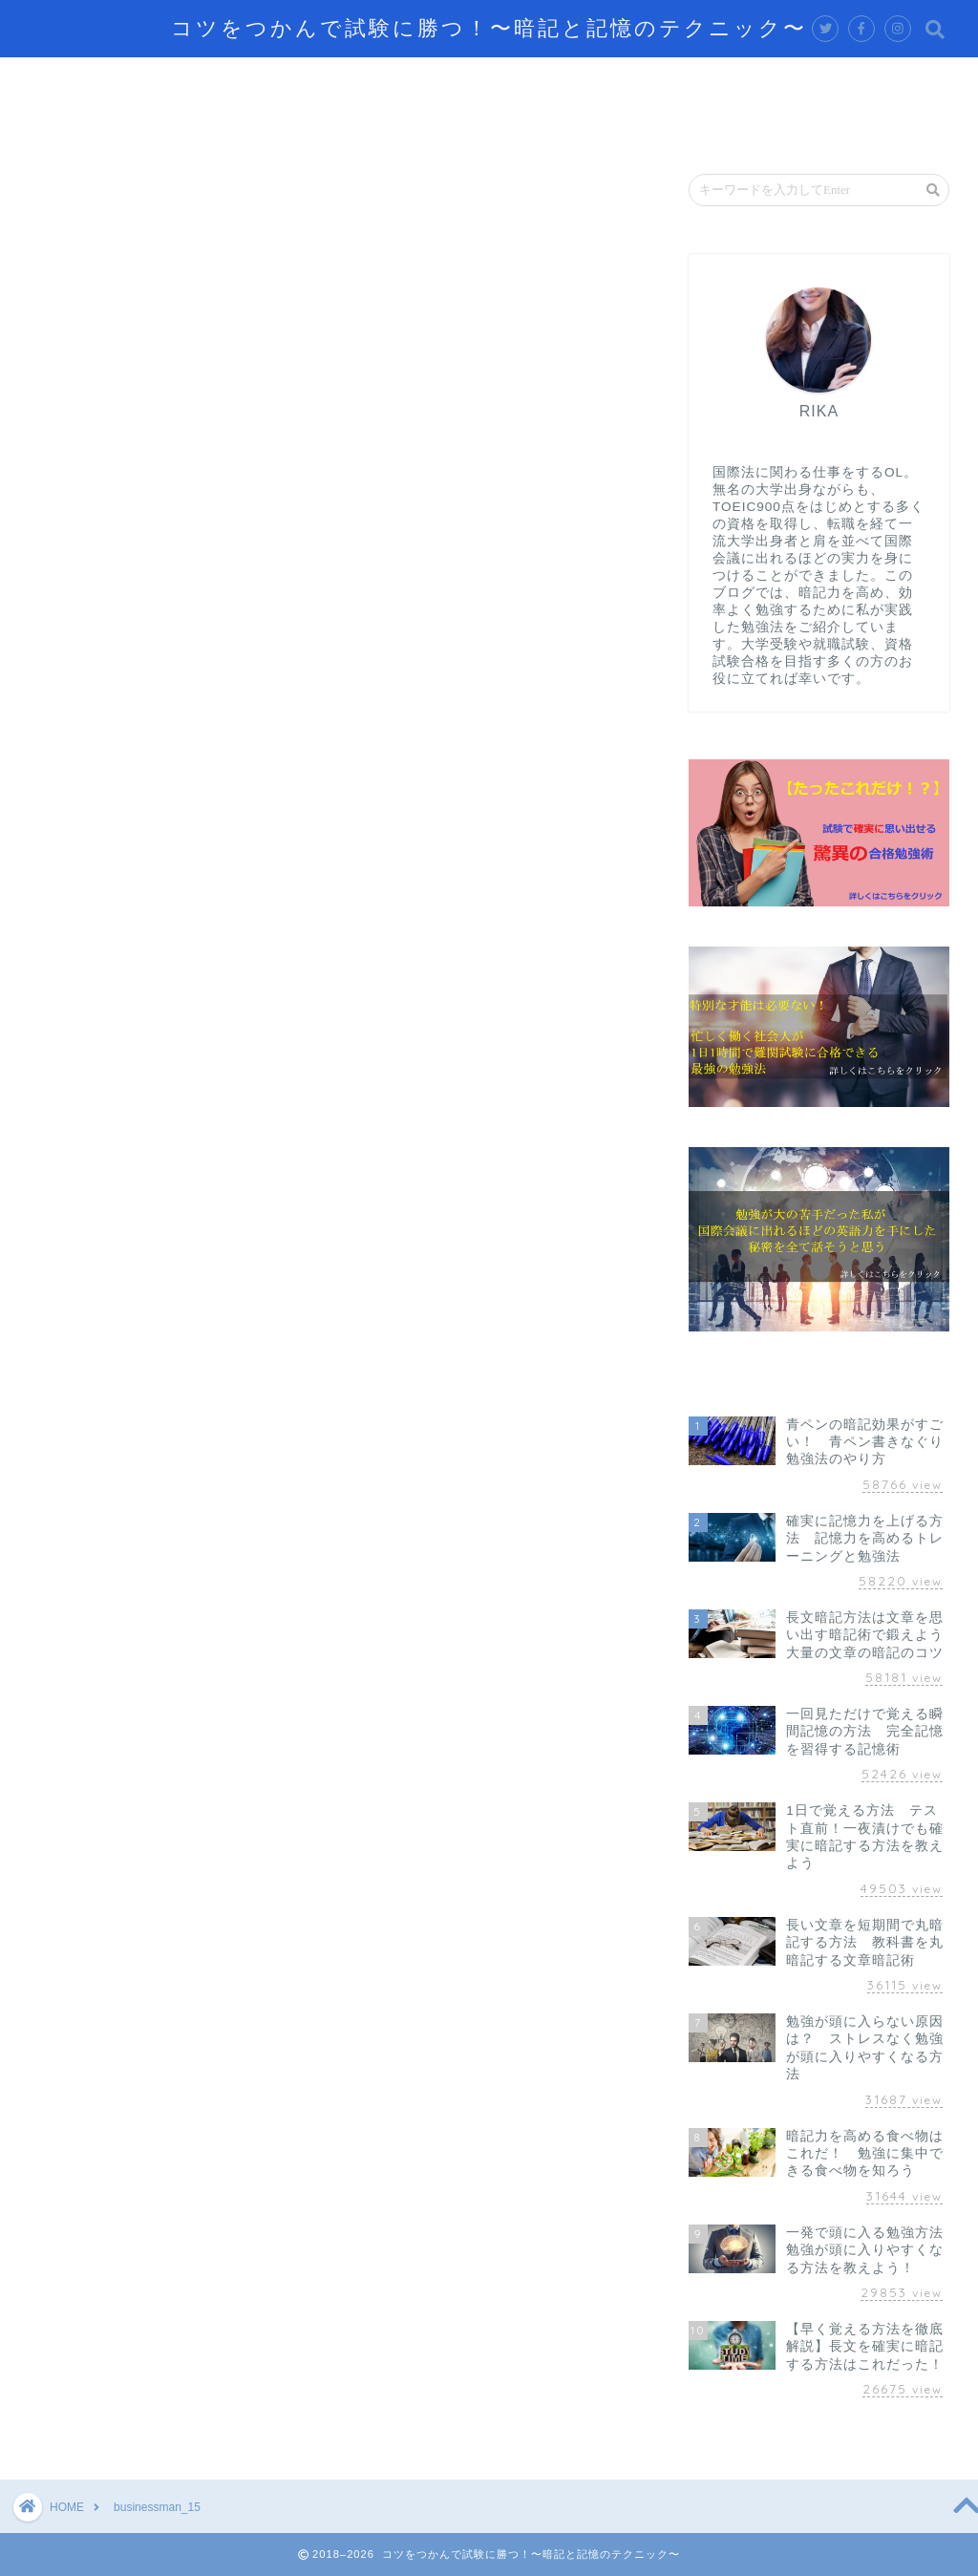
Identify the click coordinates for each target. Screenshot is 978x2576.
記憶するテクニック (205, 80)
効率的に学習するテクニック (421, 80)
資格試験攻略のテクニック (784, 80)
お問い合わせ (89, 124)
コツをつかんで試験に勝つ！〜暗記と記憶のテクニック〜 (489, 27)
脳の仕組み (606, 80)
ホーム (66, 80)
